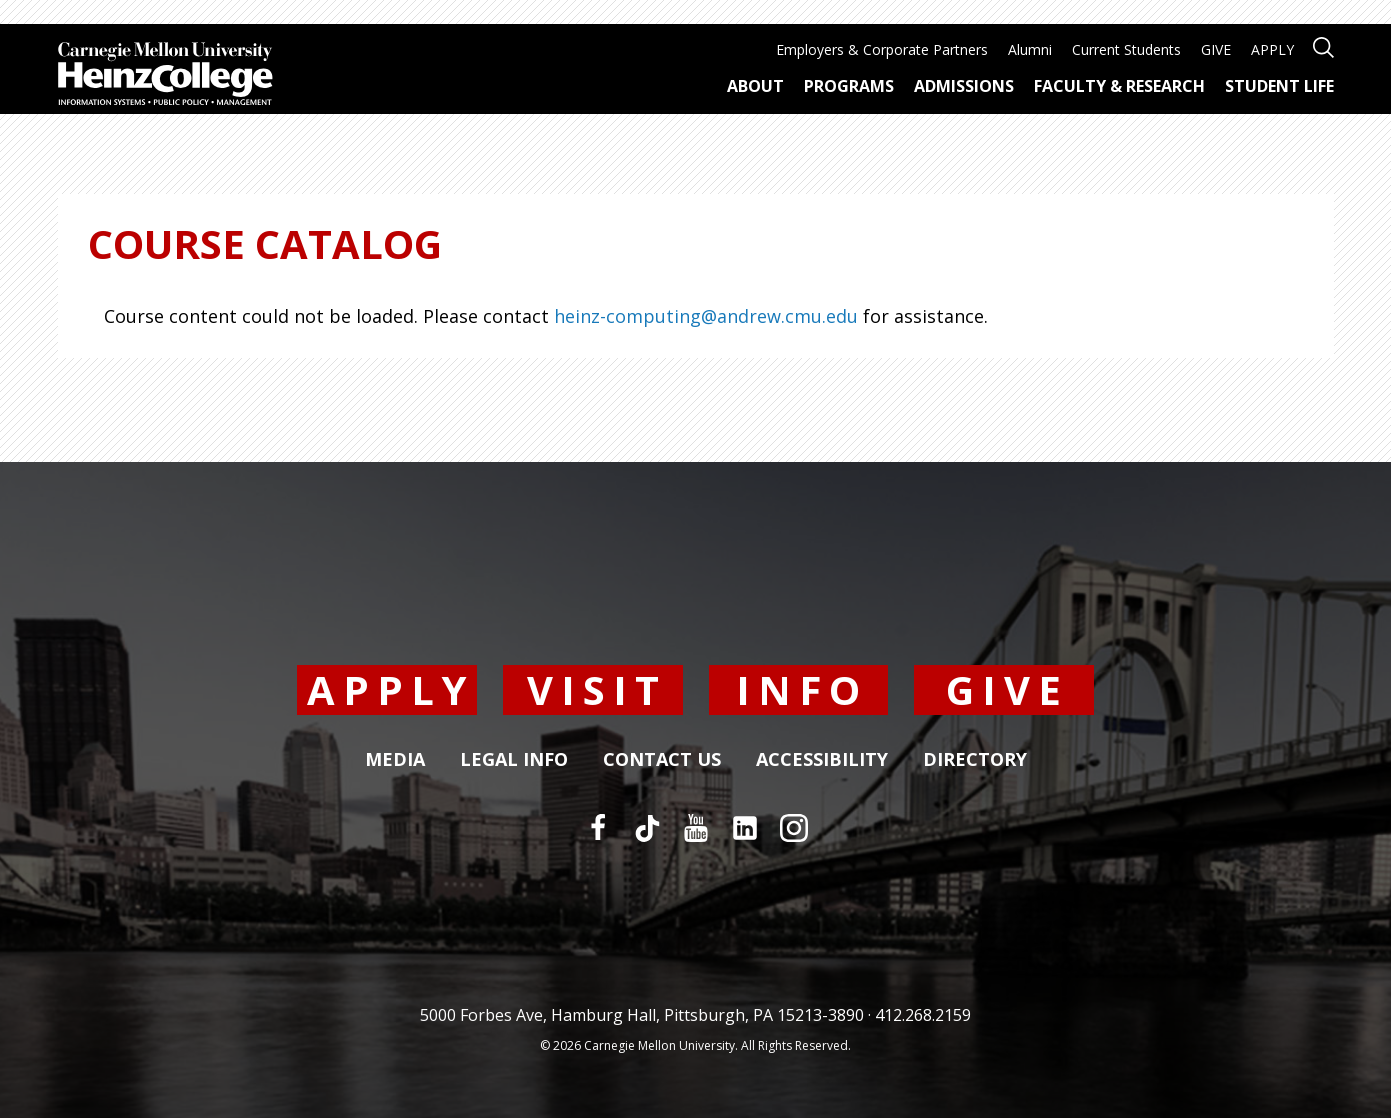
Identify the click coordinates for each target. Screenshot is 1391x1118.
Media (395, 760)
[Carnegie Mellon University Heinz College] (165, 76)
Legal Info (514, 760)
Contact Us (662, 760)
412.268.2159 (923, 1015)
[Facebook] (598, 828)
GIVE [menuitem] (1216, 49)
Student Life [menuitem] (1279, 86)
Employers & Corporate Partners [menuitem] (882, 49)
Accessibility (822, 760)
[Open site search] (1323, 45)
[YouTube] (696, 828)
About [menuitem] (755, 86)
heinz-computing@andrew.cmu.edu (706, 316)
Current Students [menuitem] (1126, 49)
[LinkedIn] (745, 828)
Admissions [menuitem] (964, 86)
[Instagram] (794, 828)
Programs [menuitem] (849, 86)
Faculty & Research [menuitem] (1119, 86)
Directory (975, 760)
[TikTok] (647, 828)
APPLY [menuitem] (1272, 49)
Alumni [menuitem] (1030, 49)
